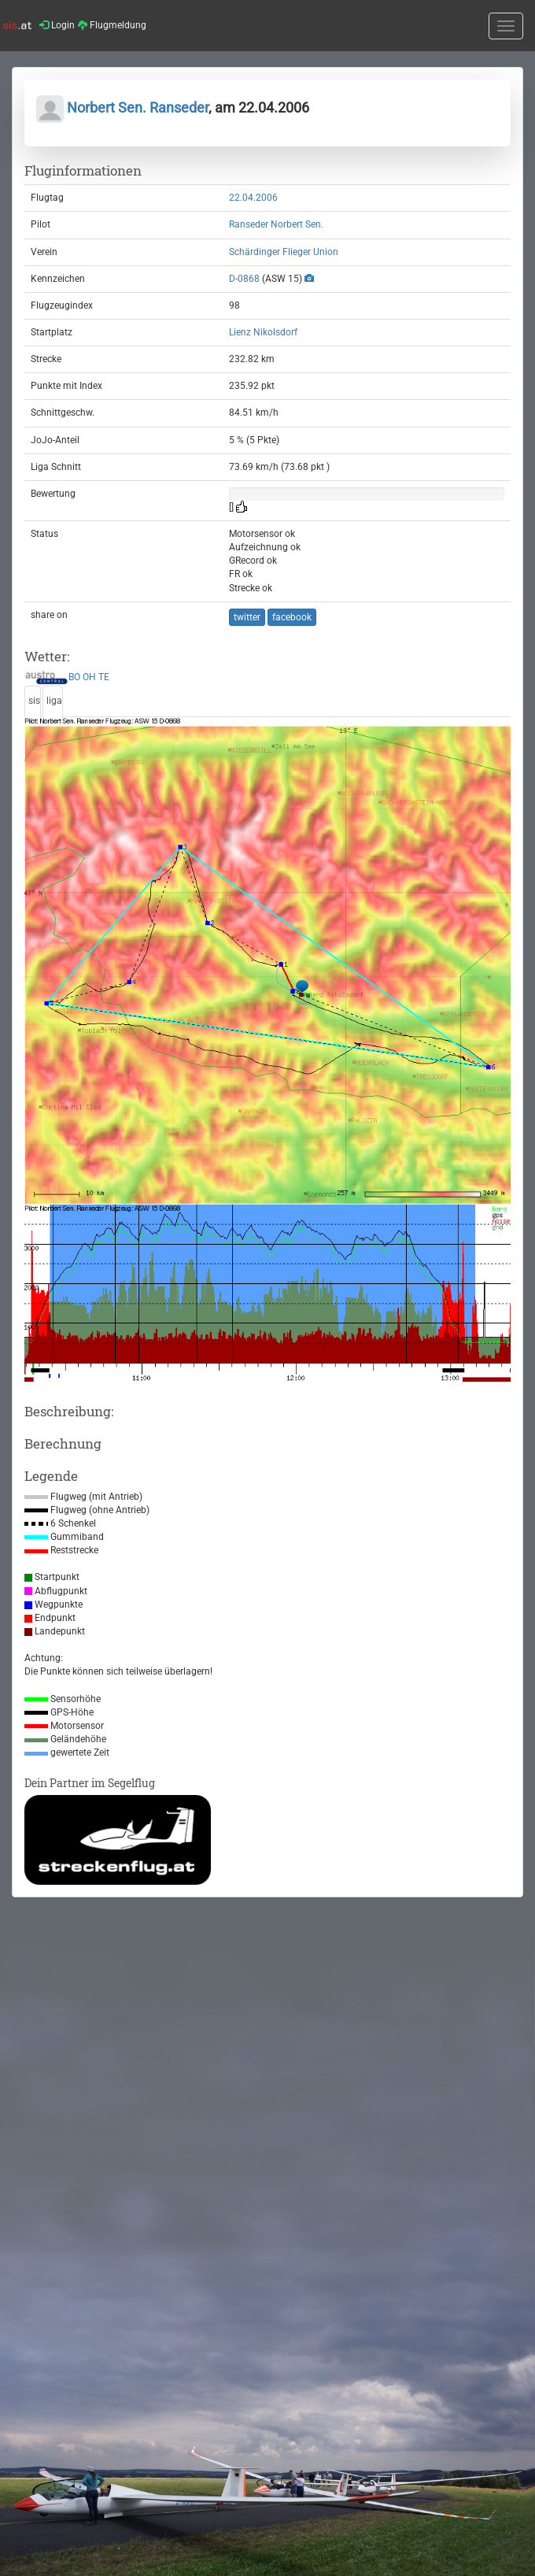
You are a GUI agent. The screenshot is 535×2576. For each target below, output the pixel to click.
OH (89, 677)
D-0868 (244, 278)
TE (103, 677)
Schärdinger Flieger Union (283, 251)
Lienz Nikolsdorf (263, 332)
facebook (292, 617)
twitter (247, 617)
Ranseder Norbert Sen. (276, 224)
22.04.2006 (253, 197)
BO (74, 677)
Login (57, 25)
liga (54, 700)
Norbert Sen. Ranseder (122, 107)
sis (34, 700)
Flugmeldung (112, 25)
